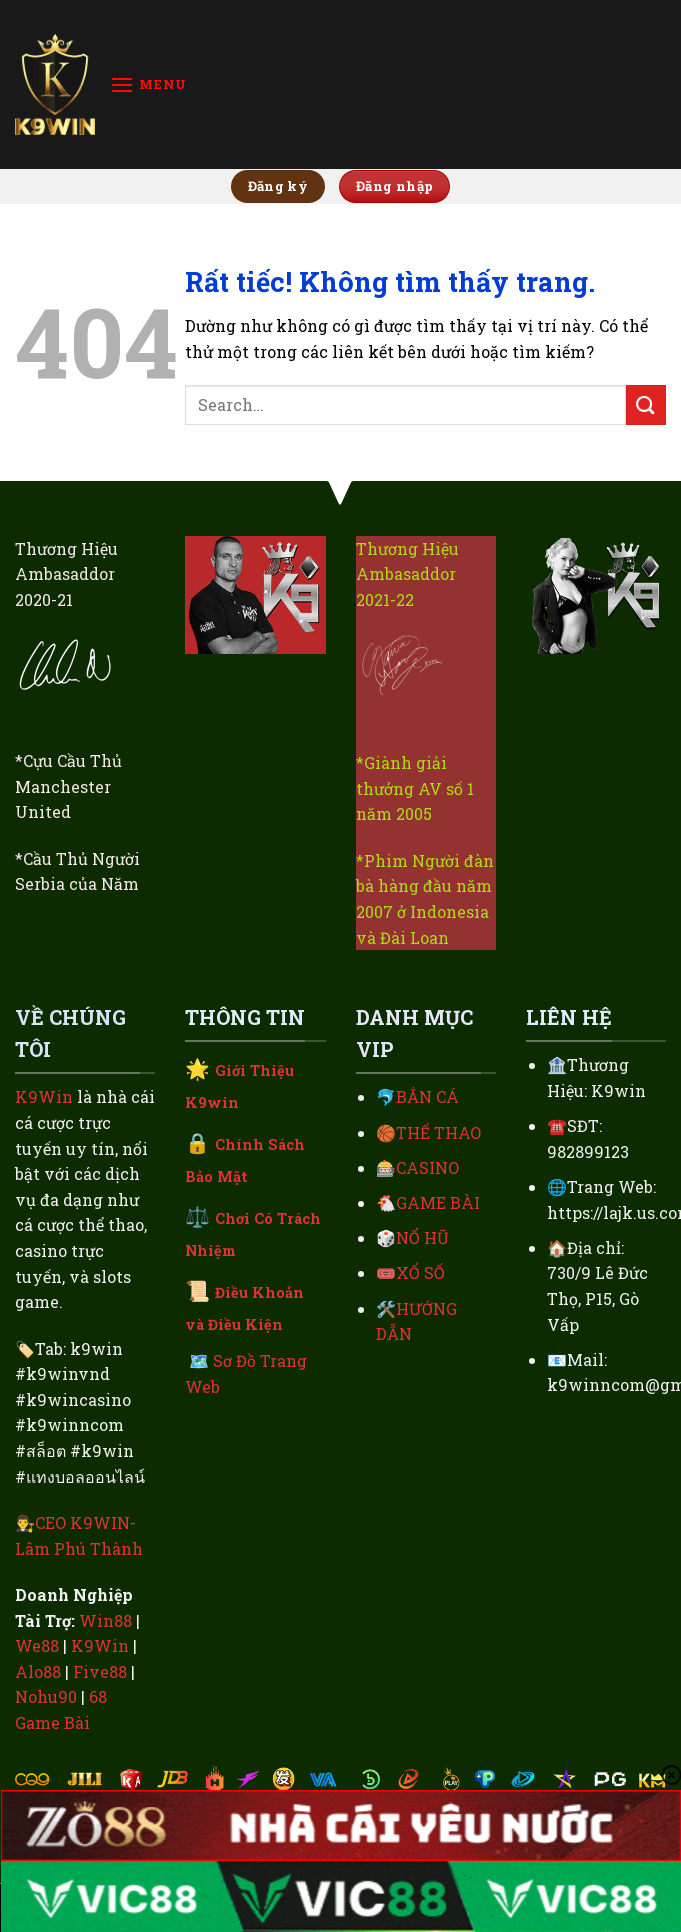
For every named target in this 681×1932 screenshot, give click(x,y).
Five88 (100, 1671)
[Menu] (148, 84)
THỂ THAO (438, 1132)
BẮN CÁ (427, 1096)
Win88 (105, 1620)
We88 (37, 1645)
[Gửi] (646, 404)
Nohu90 (46, 1696)
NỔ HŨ (422, 1237)
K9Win (44, 1096)
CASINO (427, 1167)
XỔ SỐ (420, 1272)
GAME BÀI (438, 1202)
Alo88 (38, 1671)
